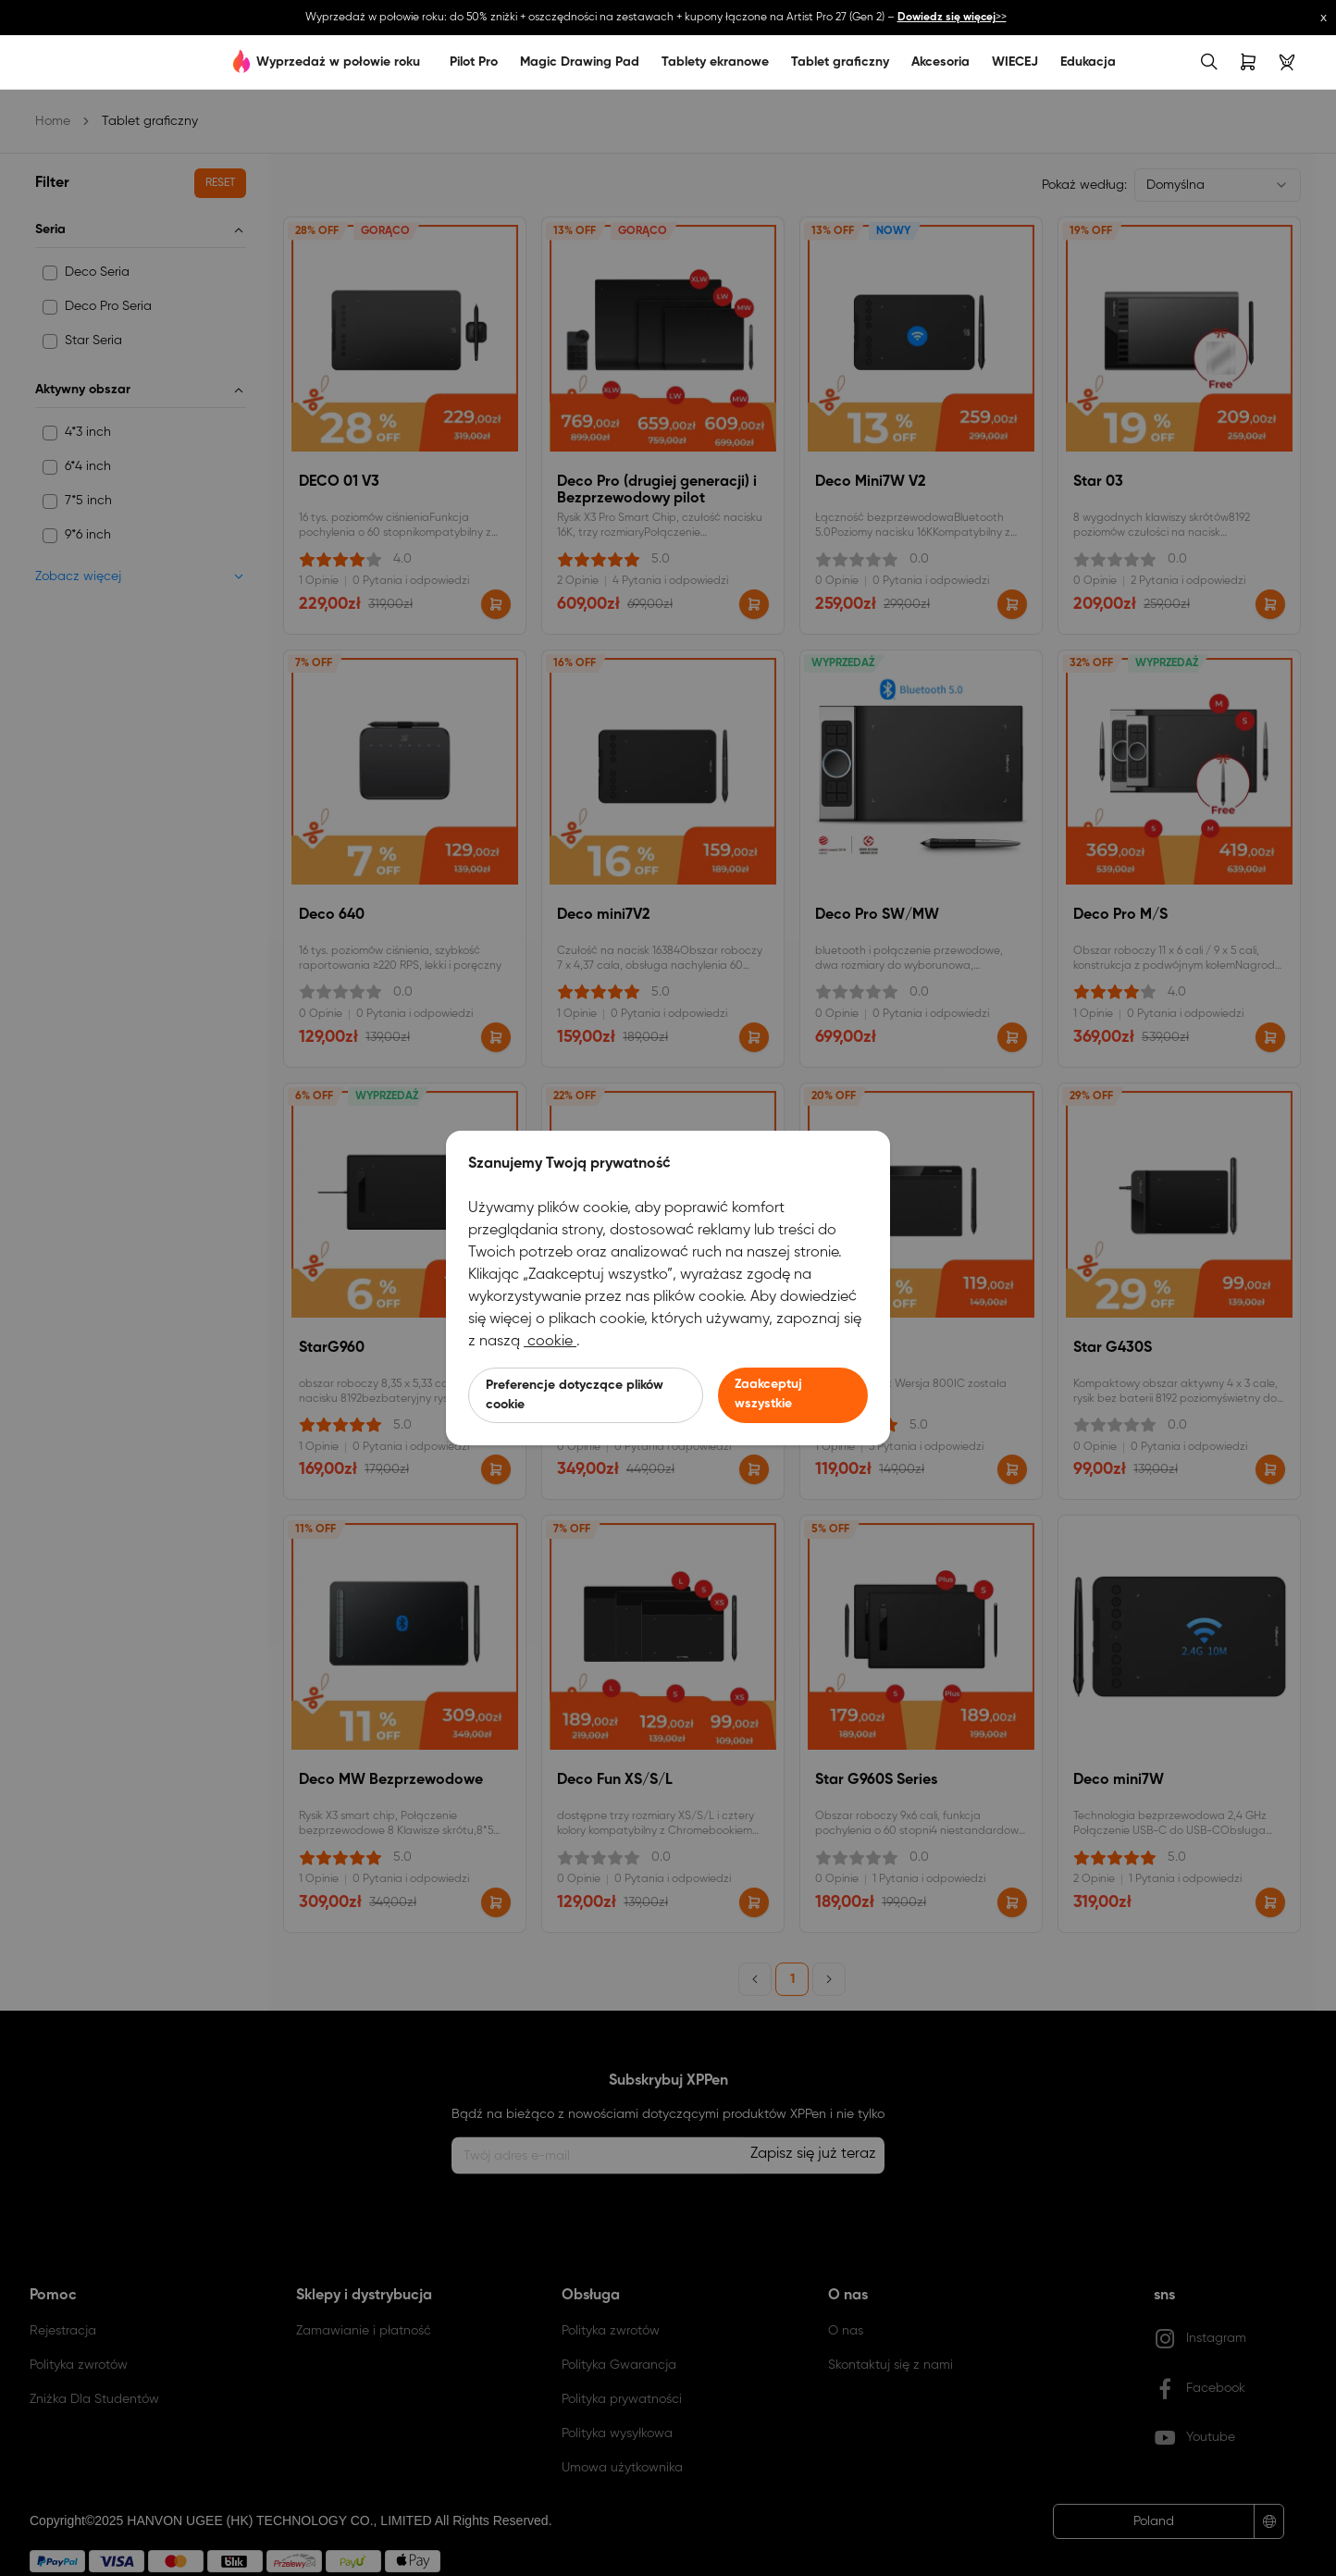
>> (952, 17)
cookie (550, 1341)
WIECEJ (1015, 62)
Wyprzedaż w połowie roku (338, 62)
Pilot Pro (474, 62)
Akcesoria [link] (940, 62)
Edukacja (1088, 62)
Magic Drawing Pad (579, 62)
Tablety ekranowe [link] (715, 62)
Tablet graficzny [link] (840, 62)
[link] (48, 61)
